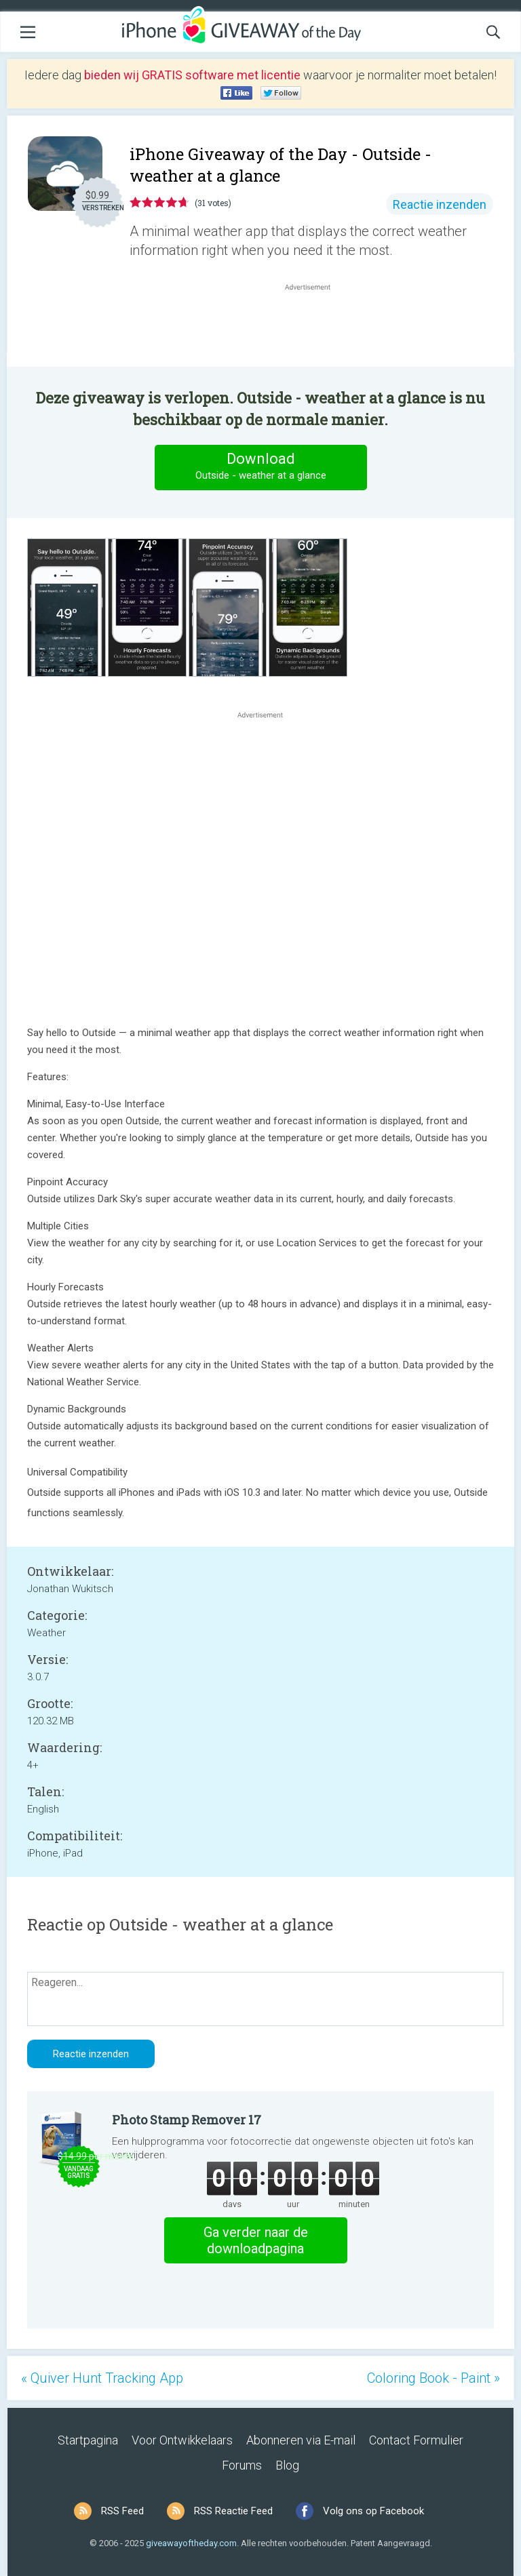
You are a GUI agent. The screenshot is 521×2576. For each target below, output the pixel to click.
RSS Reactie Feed (233, 2511)
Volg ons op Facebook (373, 2511)
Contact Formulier (416, 2440)
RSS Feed (122, 2511)
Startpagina (88, 2440)
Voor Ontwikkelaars (182, 2440)
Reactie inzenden (439, 204)
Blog (287, 2465)
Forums (242, 2465)
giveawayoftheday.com (191, 2543)
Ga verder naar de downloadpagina (256, 2240)
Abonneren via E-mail (300, 2440)
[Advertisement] (314, 326)
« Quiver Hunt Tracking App (102, 2378)
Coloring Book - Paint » (433, 2378)
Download (260, 466)
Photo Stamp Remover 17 (186, 2120)
